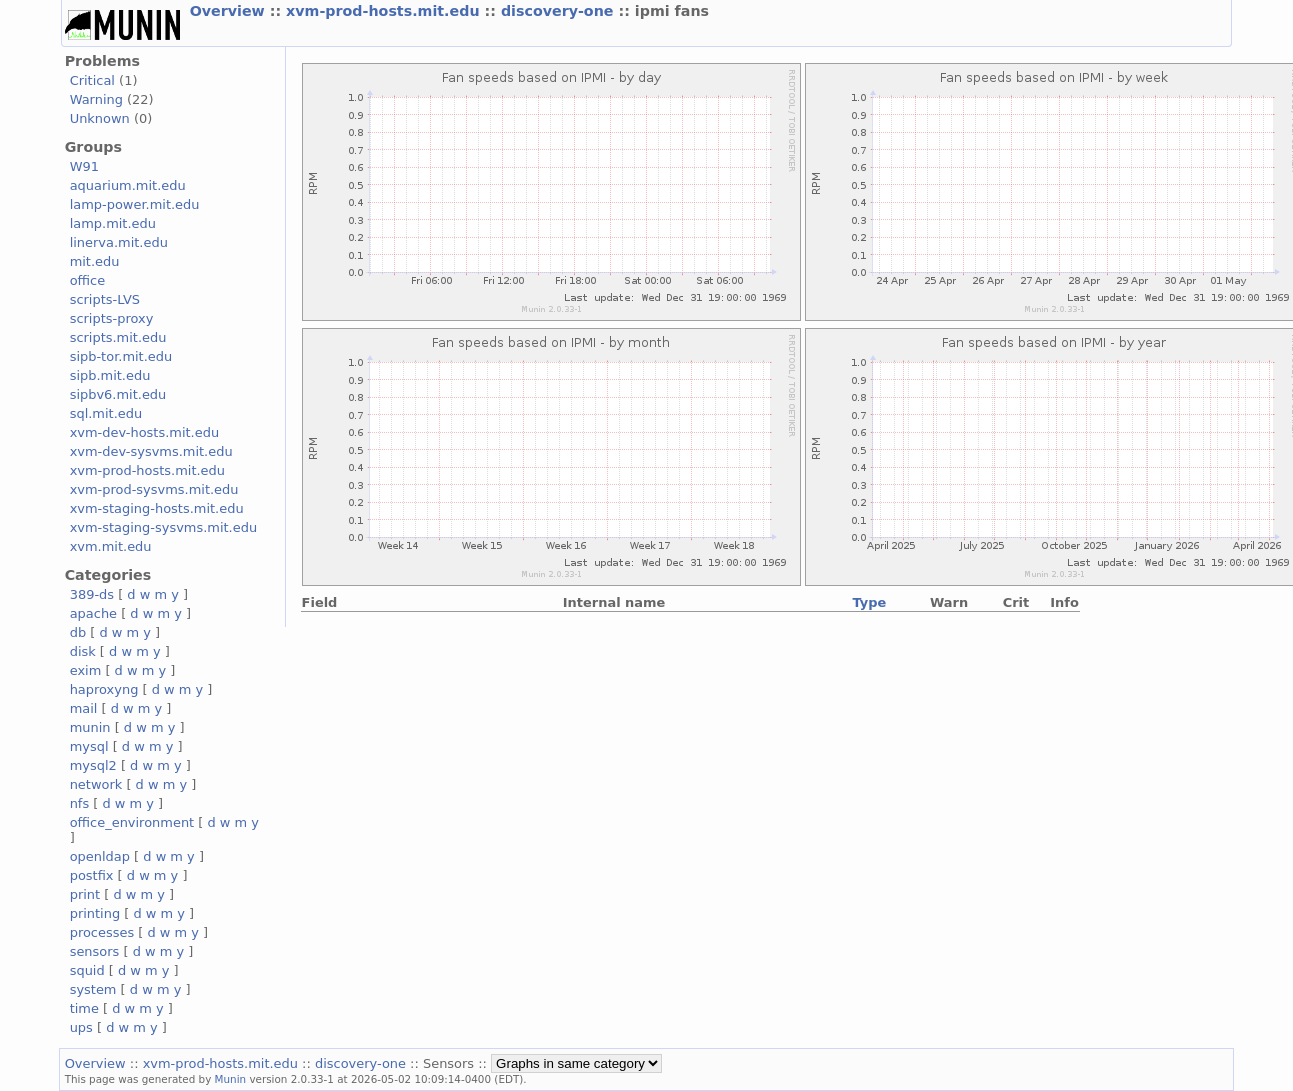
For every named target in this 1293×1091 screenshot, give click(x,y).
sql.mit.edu (106, 413)
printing (95, 913)
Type (869, 602)
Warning (96, 99)
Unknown (100, 118)
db (78, 632)
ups (81, 1027)
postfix (92, 875)
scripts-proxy (112, 318)
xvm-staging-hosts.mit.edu (157, 508)
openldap (100, 856)
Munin (231, 1079)
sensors (95, 951)
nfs (80, 803)
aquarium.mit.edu (128, 185)
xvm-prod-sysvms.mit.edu (154, 489)
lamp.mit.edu (113, 223)
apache (93, 613)
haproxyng (104, 689)
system (93, 989)
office (88, 280)
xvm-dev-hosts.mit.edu (144, 432)
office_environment (132, 822)
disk (83, 651)
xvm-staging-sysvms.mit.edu (163, 527)
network (96, 784)
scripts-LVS (105, 299)
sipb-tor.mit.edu (121, 356)
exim (86, 670)
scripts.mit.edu (118, 337)
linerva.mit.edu (119, 242)
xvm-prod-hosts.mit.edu (385, 11)
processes (102, 932)
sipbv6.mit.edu (118, 394)
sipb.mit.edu (110, 375)
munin (90, 727)
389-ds (92, 594)
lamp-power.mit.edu (135, 204)
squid (87, 970)
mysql (89, 746)
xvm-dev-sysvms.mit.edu (151, 451)
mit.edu (95, 261)
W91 (84, 166)
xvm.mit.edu (111, 546)
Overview (230, 11)
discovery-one (560, 11)
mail (84, 708)
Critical (92, 80)
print (85, 894)
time (84, 1008)
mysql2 (93, 765)
